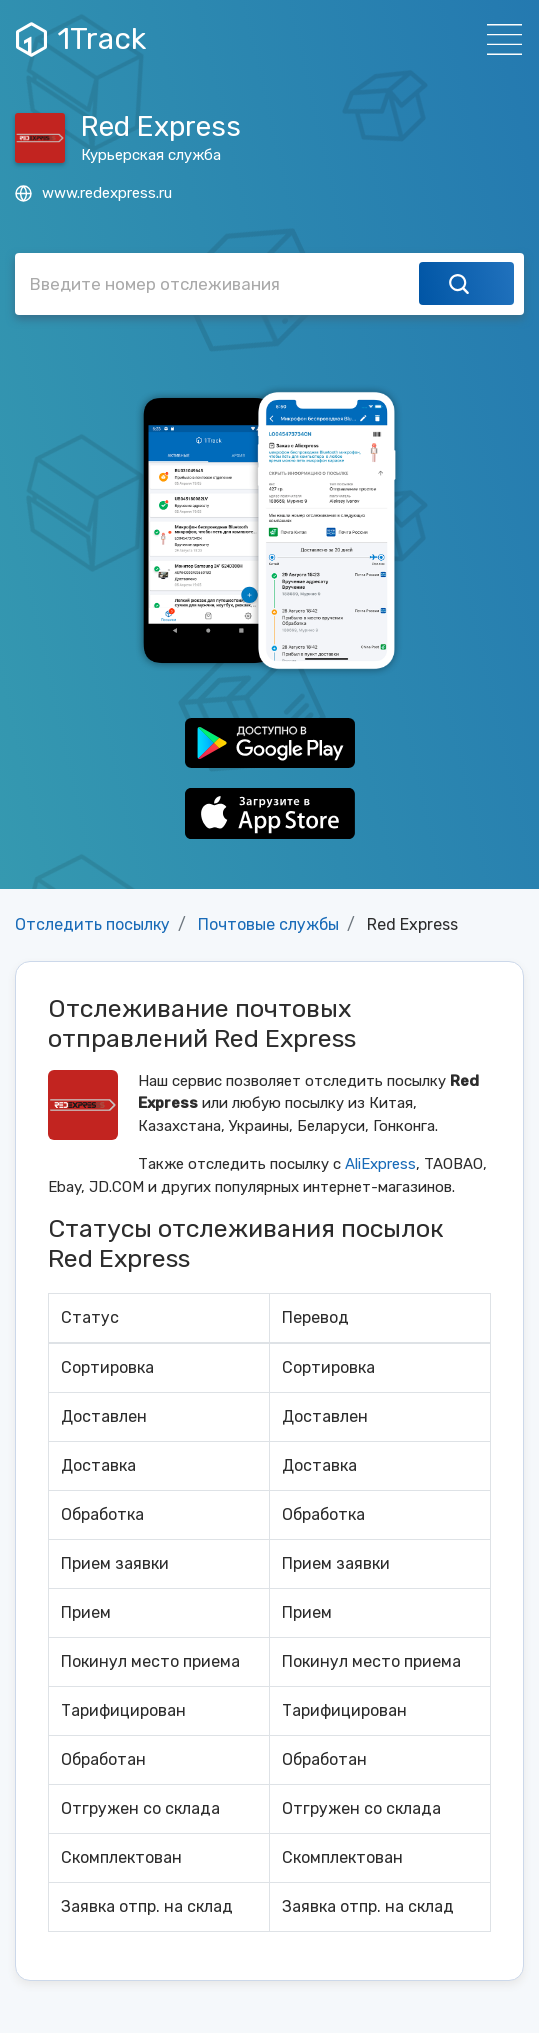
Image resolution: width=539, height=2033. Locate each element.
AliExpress (380, 1164)
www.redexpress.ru (93, 193)
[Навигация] (498, 39)
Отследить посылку (92, 924)
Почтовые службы (268, 924)
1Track (81, 39)
